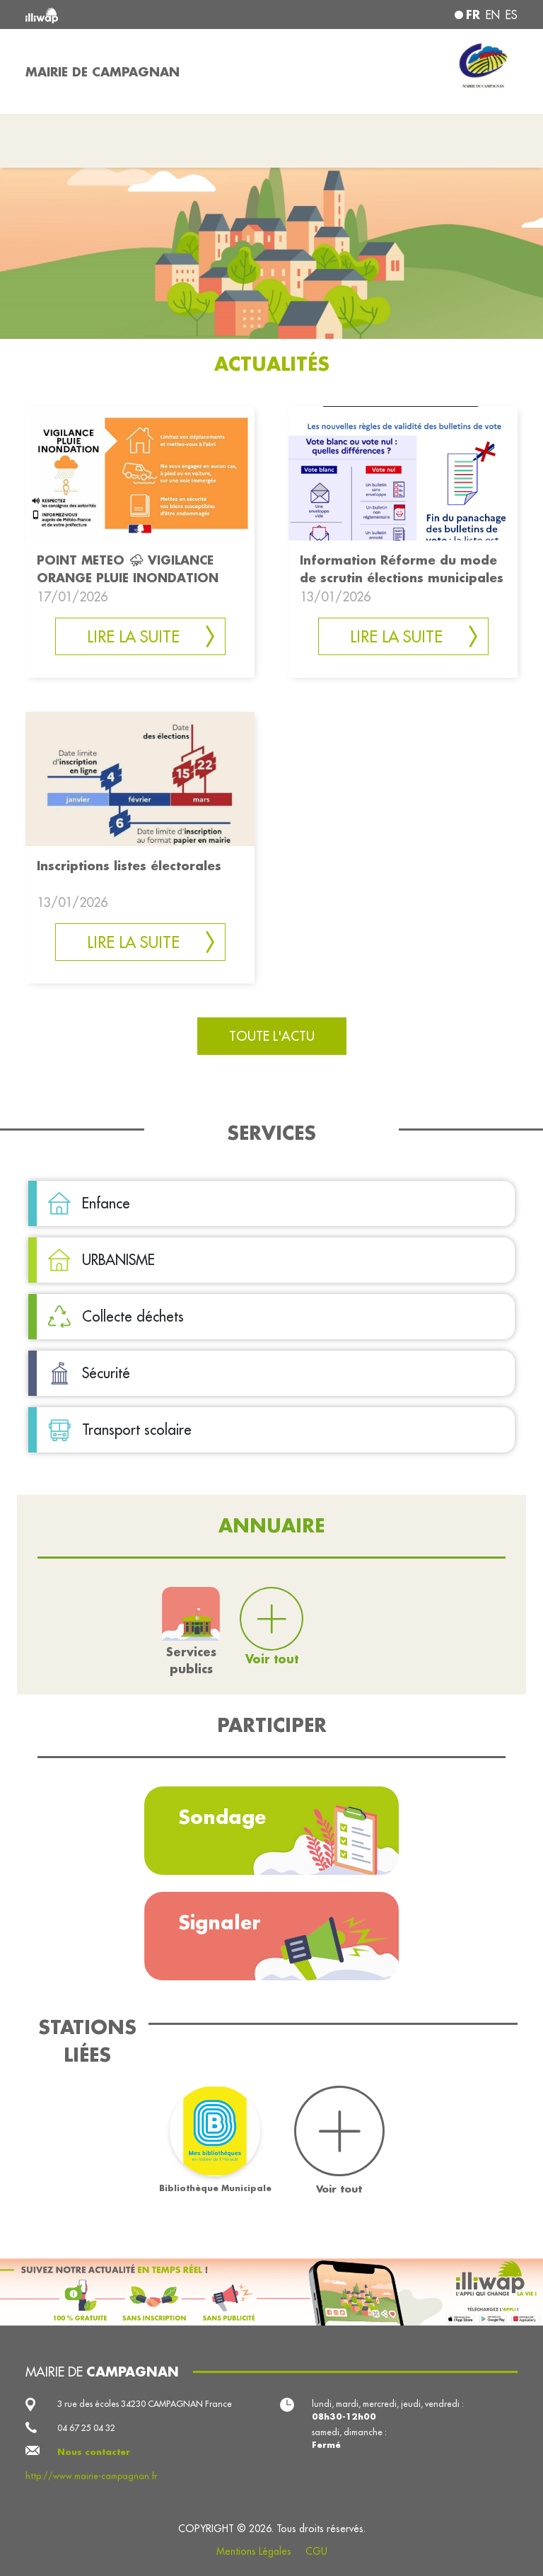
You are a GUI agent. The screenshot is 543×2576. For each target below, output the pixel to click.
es (512, 15)
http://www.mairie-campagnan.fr (91, 2476)
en (493, 15)
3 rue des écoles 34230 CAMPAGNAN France (144, 2403)
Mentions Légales (253, 2551)
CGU (316, 2551)
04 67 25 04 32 (86, 2427)
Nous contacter (93, 2452)
